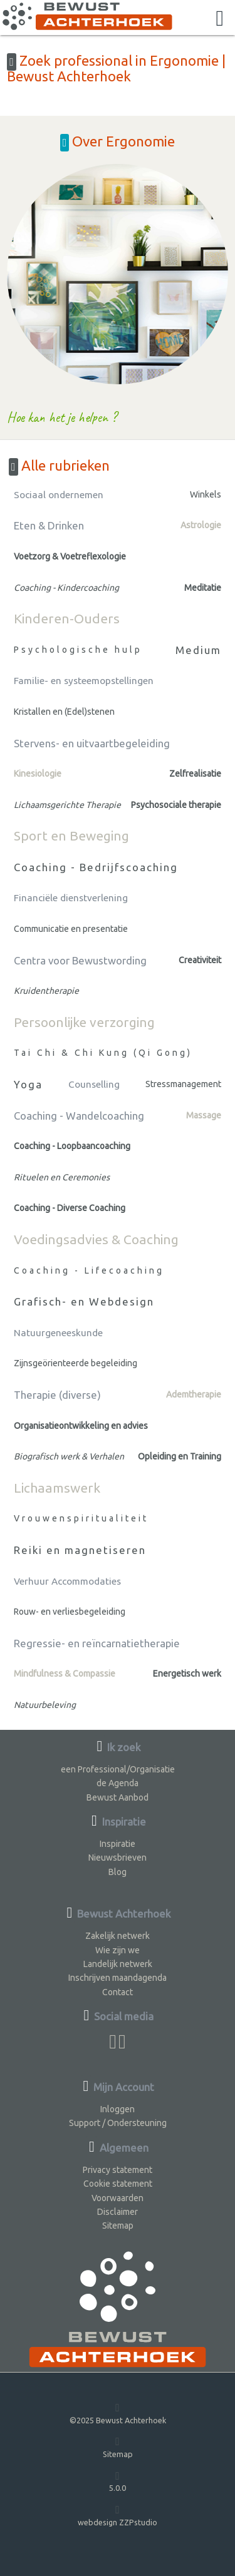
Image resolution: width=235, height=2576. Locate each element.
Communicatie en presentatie (71, 929)
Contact (117, 1992)
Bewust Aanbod (117, 1797)
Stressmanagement (183, 1084)
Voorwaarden (117, 2198)
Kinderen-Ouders (67, 618)
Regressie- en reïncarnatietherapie (97, 1643)
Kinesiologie (37, 774)
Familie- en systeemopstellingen (84, 680)
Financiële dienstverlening (71, 897)
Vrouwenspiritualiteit (81, 1518)
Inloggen (117, 2109)
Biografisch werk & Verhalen (69, 1456)
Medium (198, 650)
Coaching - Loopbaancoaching (72, 1146)
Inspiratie (117, 1844)
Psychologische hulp (78, 650)
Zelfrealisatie (195, 774)
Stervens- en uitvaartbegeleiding (92, 743)
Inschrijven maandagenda (117, 1978)
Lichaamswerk (57, 1487)
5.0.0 (117, 2481)
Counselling (94, 1084)
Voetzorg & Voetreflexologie (70, 556)
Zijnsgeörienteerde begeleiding (75, 1363)
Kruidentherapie (46, 991)
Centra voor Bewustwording (80, 960)
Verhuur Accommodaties (67, 1581)
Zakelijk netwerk (117, 1936)
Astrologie (200, 525)
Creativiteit (200, 960)
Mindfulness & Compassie (64, 1674)
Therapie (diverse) (57, 1395)
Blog (117, 1872)
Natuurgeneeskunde (58, 1332)
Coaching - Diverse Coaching (69, 1208)
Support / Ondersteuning (118, 2123)
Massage (203, 1115)
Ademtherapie (193, 1394)
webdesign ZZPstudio (117, 2515)
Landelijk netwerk (117, 1964)
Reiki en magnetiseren (80, 1550)
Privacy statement (117, 2170)
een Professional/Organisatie (118, 1769)
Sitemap (117, 2226)
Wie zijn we (117, 1950)
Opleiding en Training (179, 1456)
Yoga (28, 1084)
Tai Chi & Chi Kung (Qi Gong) (103, 1053)
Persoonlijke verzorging (84, 1022)
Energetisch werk (187, 1674)
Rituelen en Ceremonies (62, 1177)
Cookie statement (117, 2184)
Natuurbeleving (45, 1705)
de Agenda (117, 1783)
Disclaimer (117, 2212)
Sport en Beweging (71, 835)
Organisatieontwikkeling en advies (81, 1426)
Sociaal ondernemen (58, 494)
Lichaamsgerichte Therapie (67, 805)
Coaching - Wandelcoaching (79, 1116)
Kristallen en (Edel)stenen (64, 712)
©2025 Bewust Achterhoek (118, 2413)
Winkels (205, 494)
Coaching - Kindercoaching (66, 588)
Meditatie (202, 588)
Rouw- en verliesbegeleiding (69, 1612)
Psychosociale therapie (176, 805)
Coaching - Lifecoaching (89, 1270)
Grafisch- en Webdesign (84, 1301)
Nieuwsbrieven (117, 1858)
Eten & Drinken (49, 525)
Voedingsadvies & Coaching (96, 1239)
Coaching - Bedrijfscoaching (96, 867)
